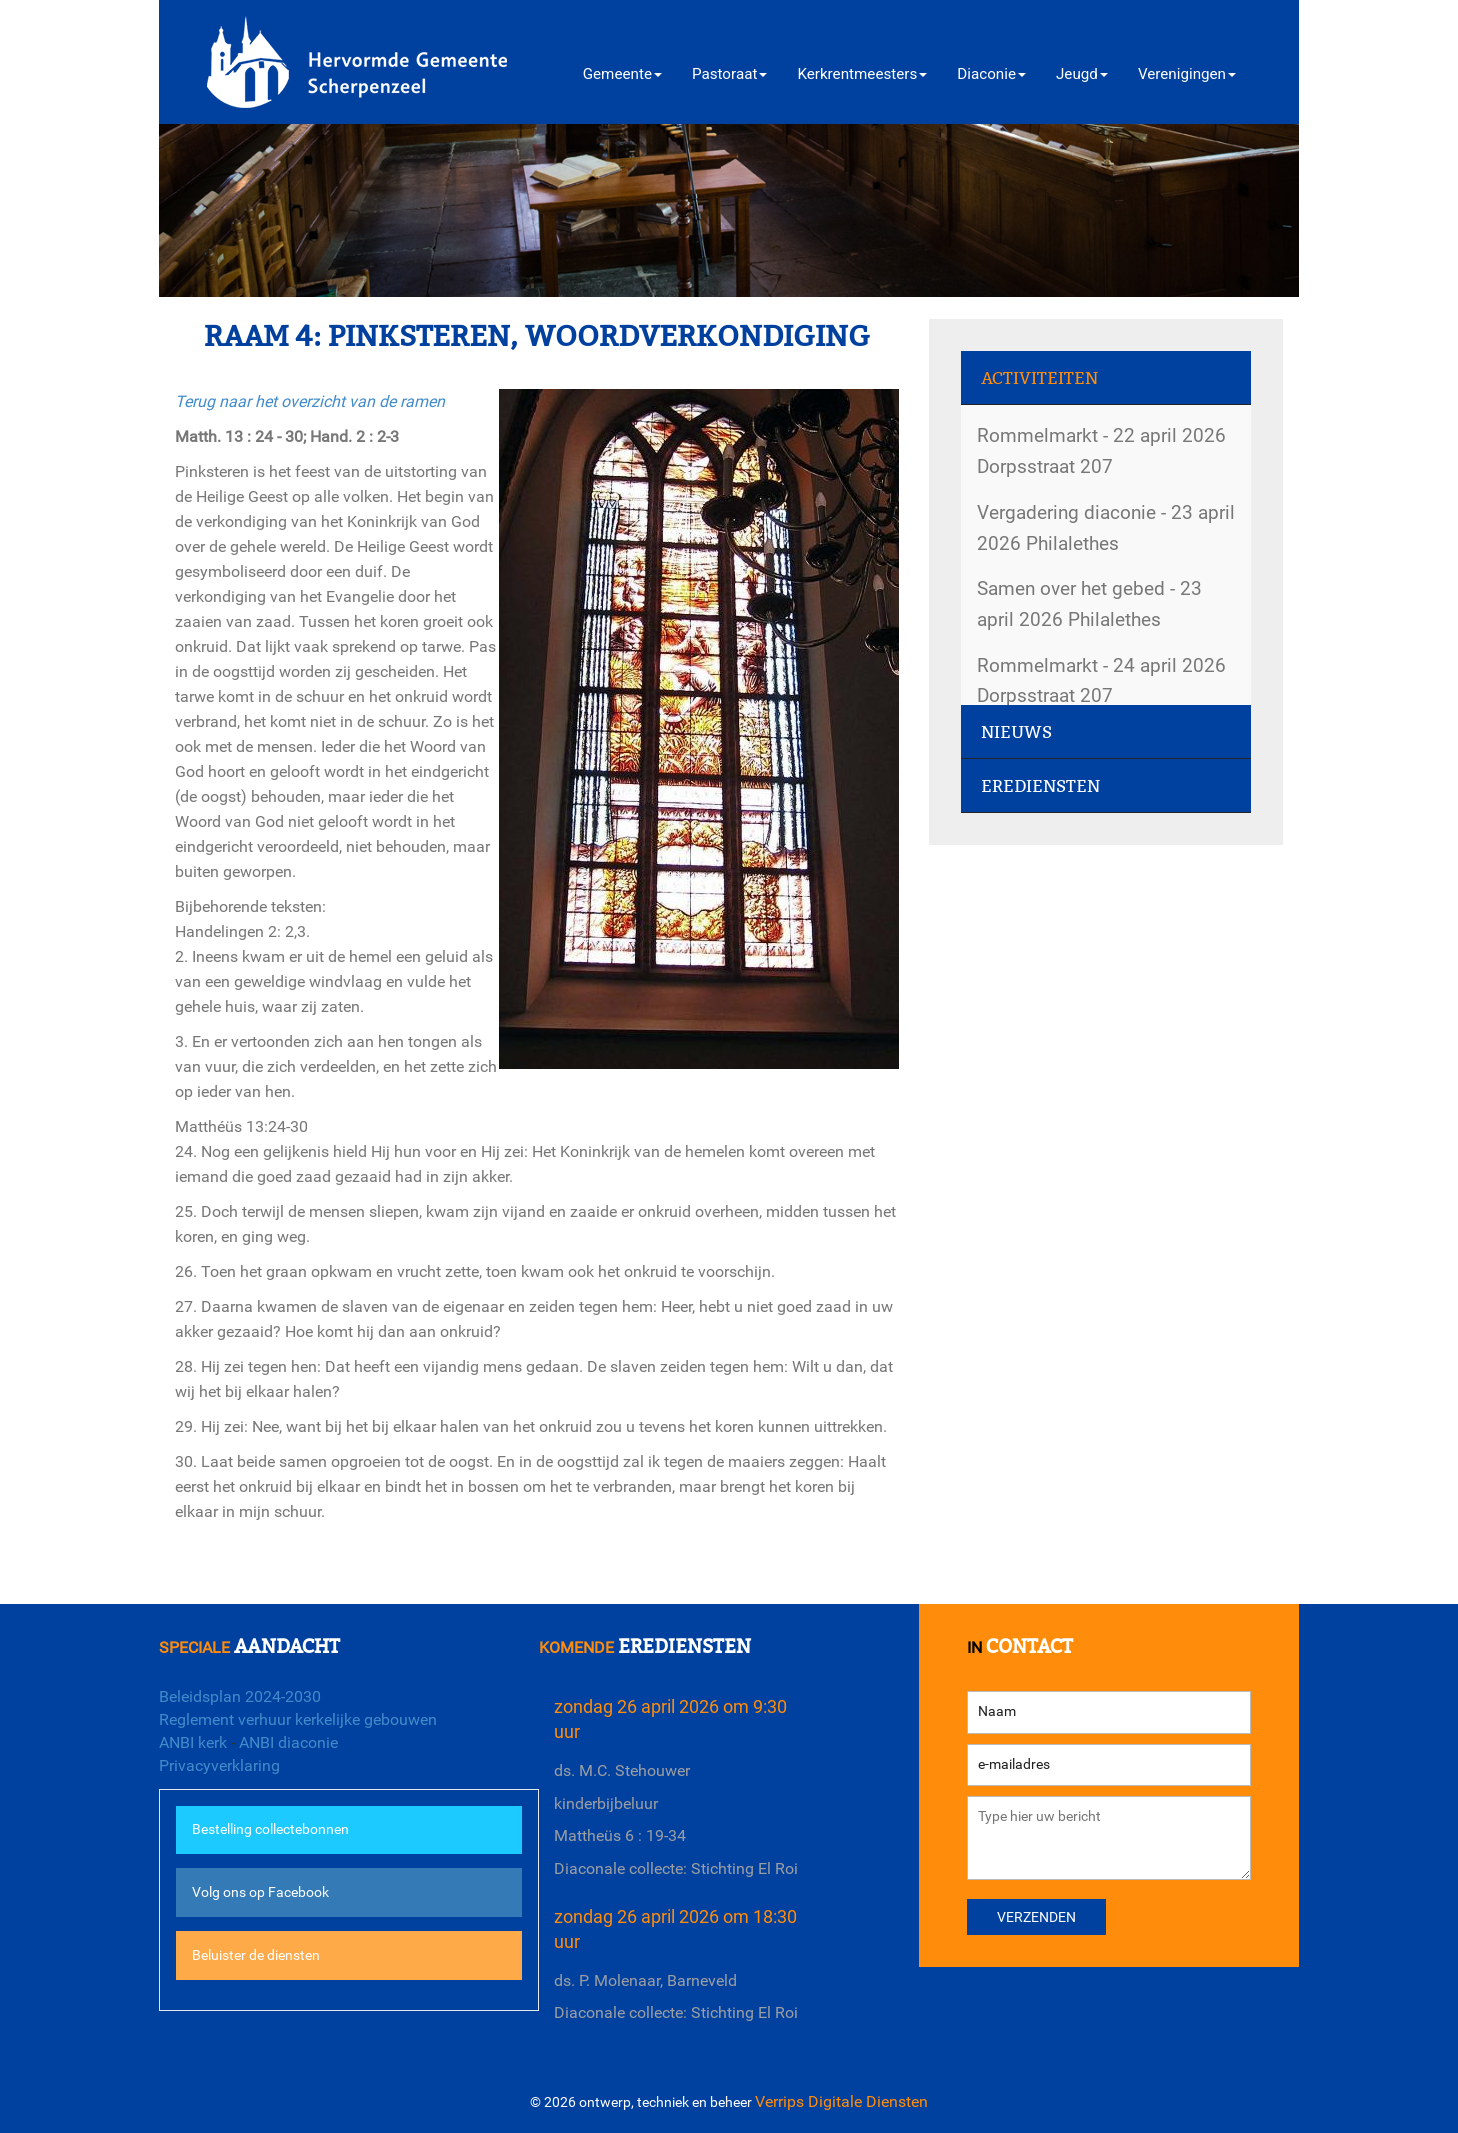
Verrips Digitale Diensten (841, 2101)
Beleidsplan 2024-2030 (240, 1696)
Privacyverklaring (219, 1765)
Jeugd (1082, 74)
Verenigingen (1187, 74)
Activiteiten (1039, 378)
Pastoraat (729, 74)
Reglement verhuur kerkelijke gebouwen (298, 1719)
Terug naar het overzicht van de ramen (310, 401)
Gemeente (622, 74)
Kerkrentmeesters (862, 74)
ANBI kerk (193, 1742)
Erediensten (1040, 786)
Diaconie (991, 74)
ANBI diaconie (288, 1742)
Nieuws (1016, 732)
